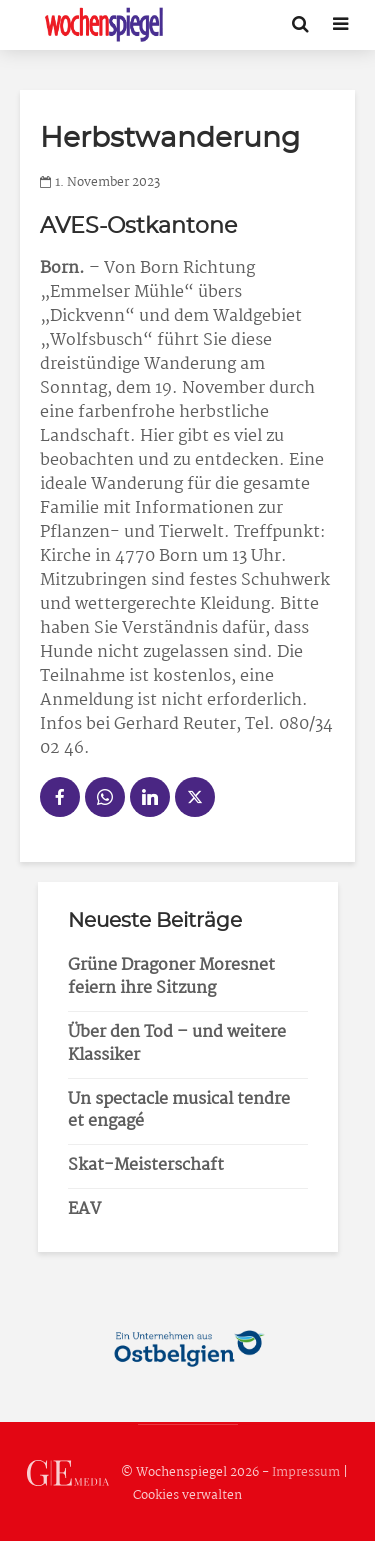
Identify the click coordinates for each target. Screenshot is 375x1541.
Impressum (306, 1472)
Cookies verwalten (187, 1495)
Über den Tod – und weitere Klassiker (177, 1044)
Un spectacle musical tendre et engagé (179, 1111)
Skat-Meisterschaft (146, 1165)
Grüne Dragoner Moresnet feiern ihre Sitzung (171, 977)
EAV (84, 1209)
